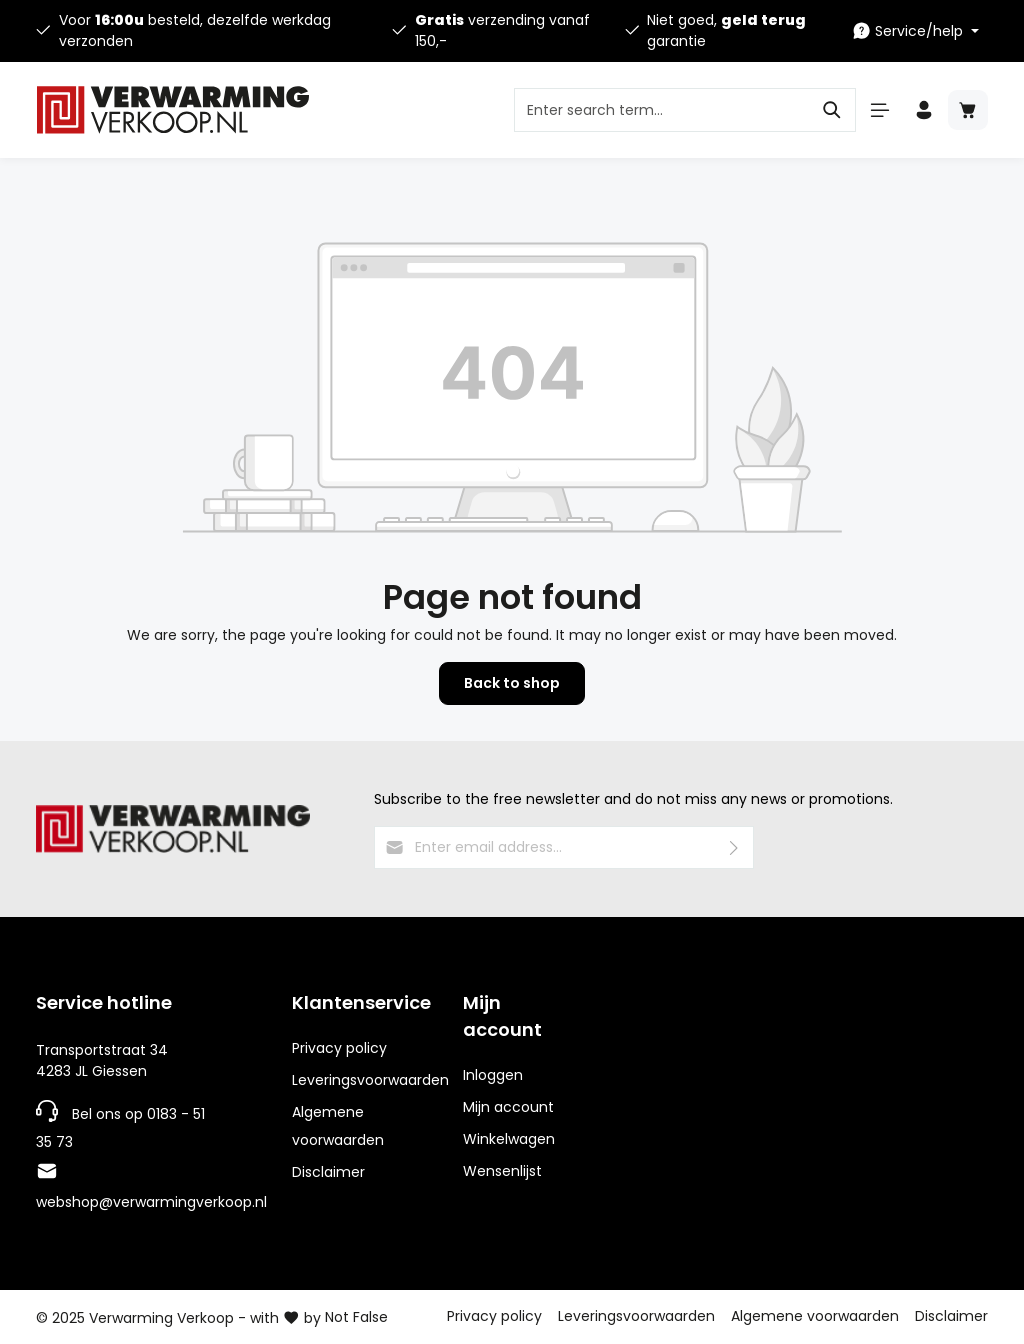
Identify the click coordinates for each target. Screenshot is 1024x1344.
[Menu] (880, 110)
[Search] (832, 110)
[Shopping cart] (968, 110)
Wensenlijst (502, 1171)
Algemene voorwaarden (338, 1126)
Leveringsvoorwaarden (370, 1080)
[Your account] (924, 110)
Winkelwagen (509, 1139)
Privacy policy (339, 1048)
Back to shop (512, 683)
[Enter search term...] (662, 110)
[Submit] (734, 847)
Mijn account (502, 1016)
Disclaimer (328, 1172)
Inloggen (493, 1075)
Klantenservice (361, 1002)
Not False (356, 1317)
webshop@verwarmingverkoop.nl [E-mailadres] (151, 1202)
